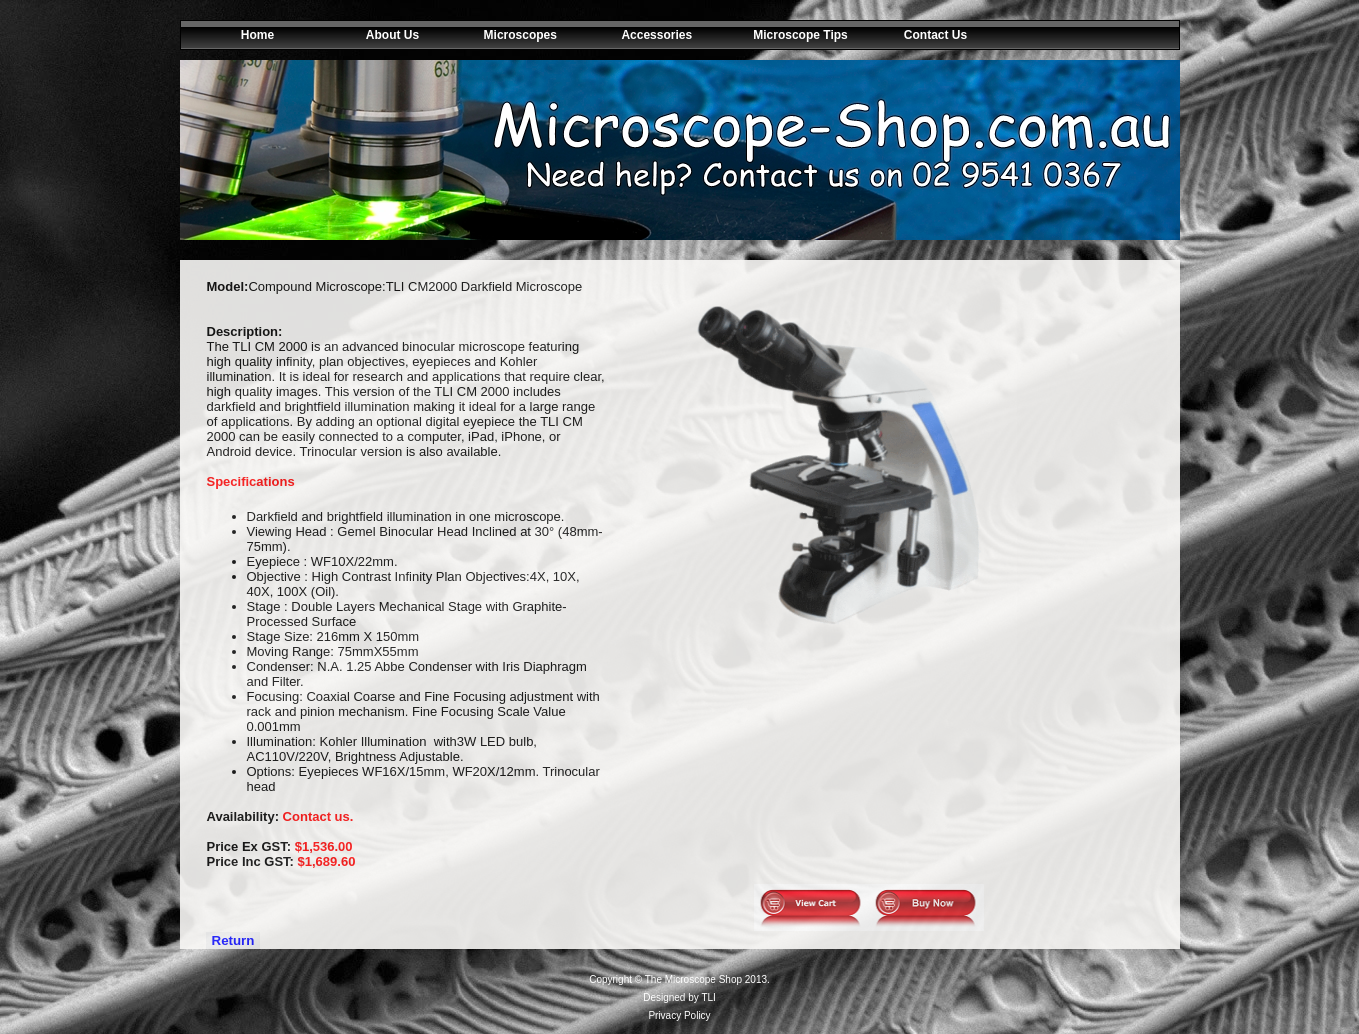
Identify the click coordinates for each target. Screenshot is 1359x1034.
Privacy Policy (679, 1015)
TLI (708, 997)
